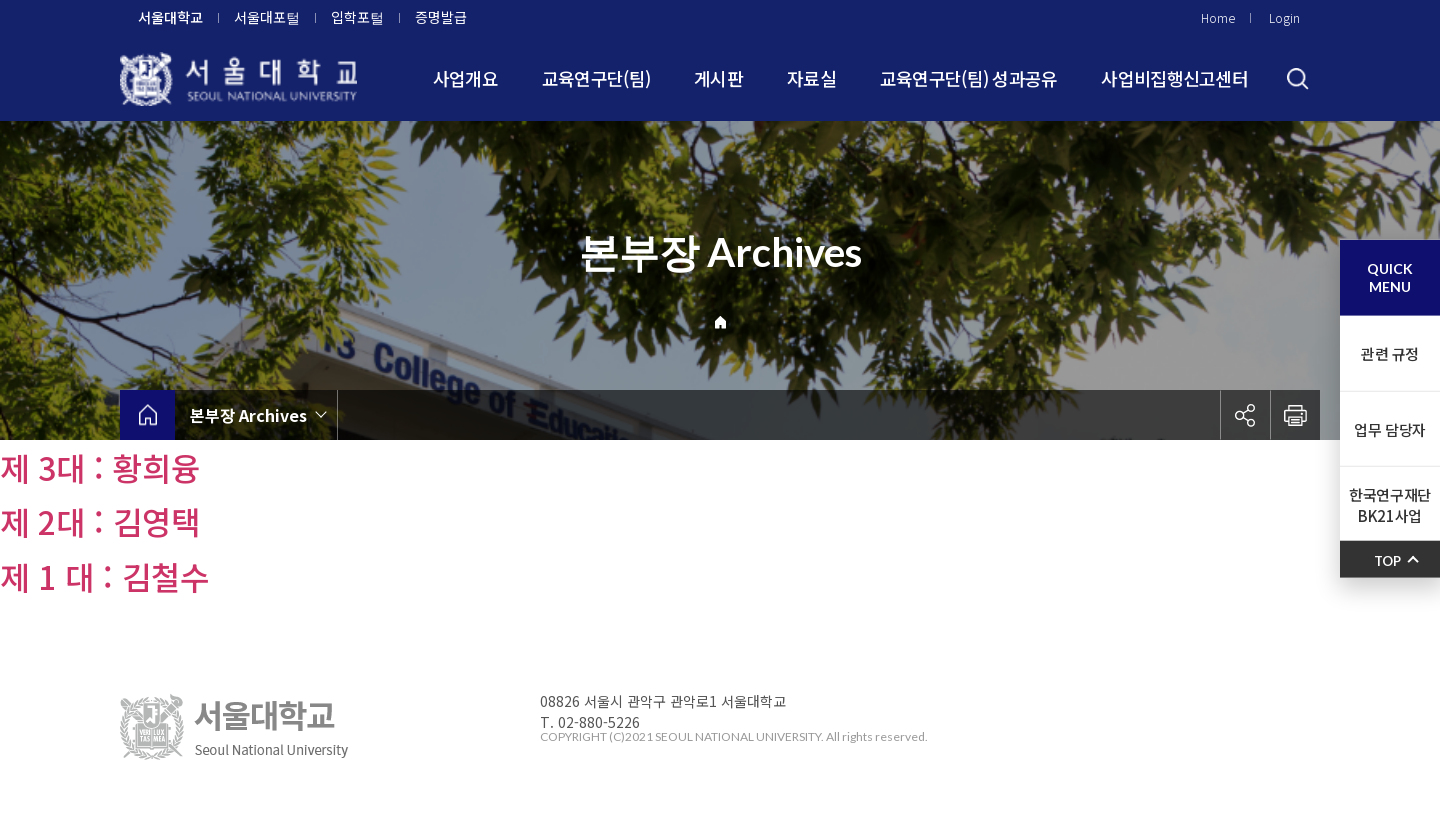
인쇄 (1295, 415)
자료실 (811, 78)
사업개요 (465, 78)
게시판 (718, 78)
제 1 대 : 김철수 (104, 576)
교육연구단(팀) (596, 78)
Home (1218, 17)
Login (1284, 17)
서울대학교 (170, 17)
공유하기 (1245, 415)
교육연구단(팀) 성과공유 (969, 78)
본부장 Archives (248, 415)
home (147, 415)
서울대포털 (267, 17)
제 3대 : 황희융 (100, 467)
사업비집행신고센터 (1174, 78)
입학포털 (357, 17)
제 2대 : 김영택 (100, 521)
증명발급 (441, 17)
